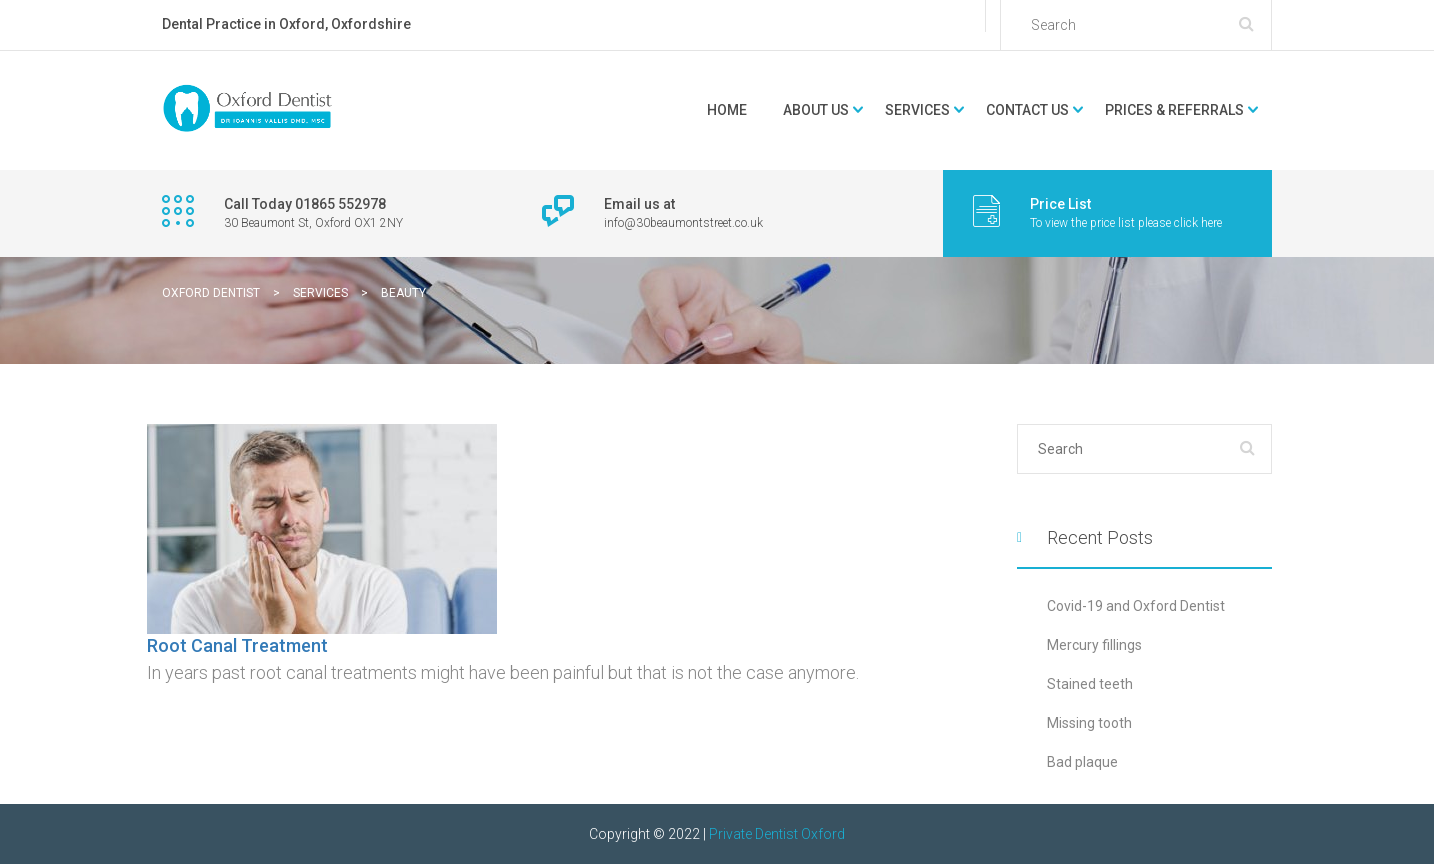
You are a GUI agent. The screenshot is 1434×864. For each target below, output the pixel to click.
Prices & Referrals (1174, 110)
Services (917, 110)
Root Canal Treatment (237, 645)
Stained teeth (1090, 684)
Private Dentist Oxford (777, 834)
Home (727, 110)
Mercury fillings (1094, 645)
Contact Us (1027, 110)
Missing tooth (1089, 723)
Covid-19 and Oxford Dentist (1136, 606)
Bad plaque (1082, 762)
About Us (816, 110)
